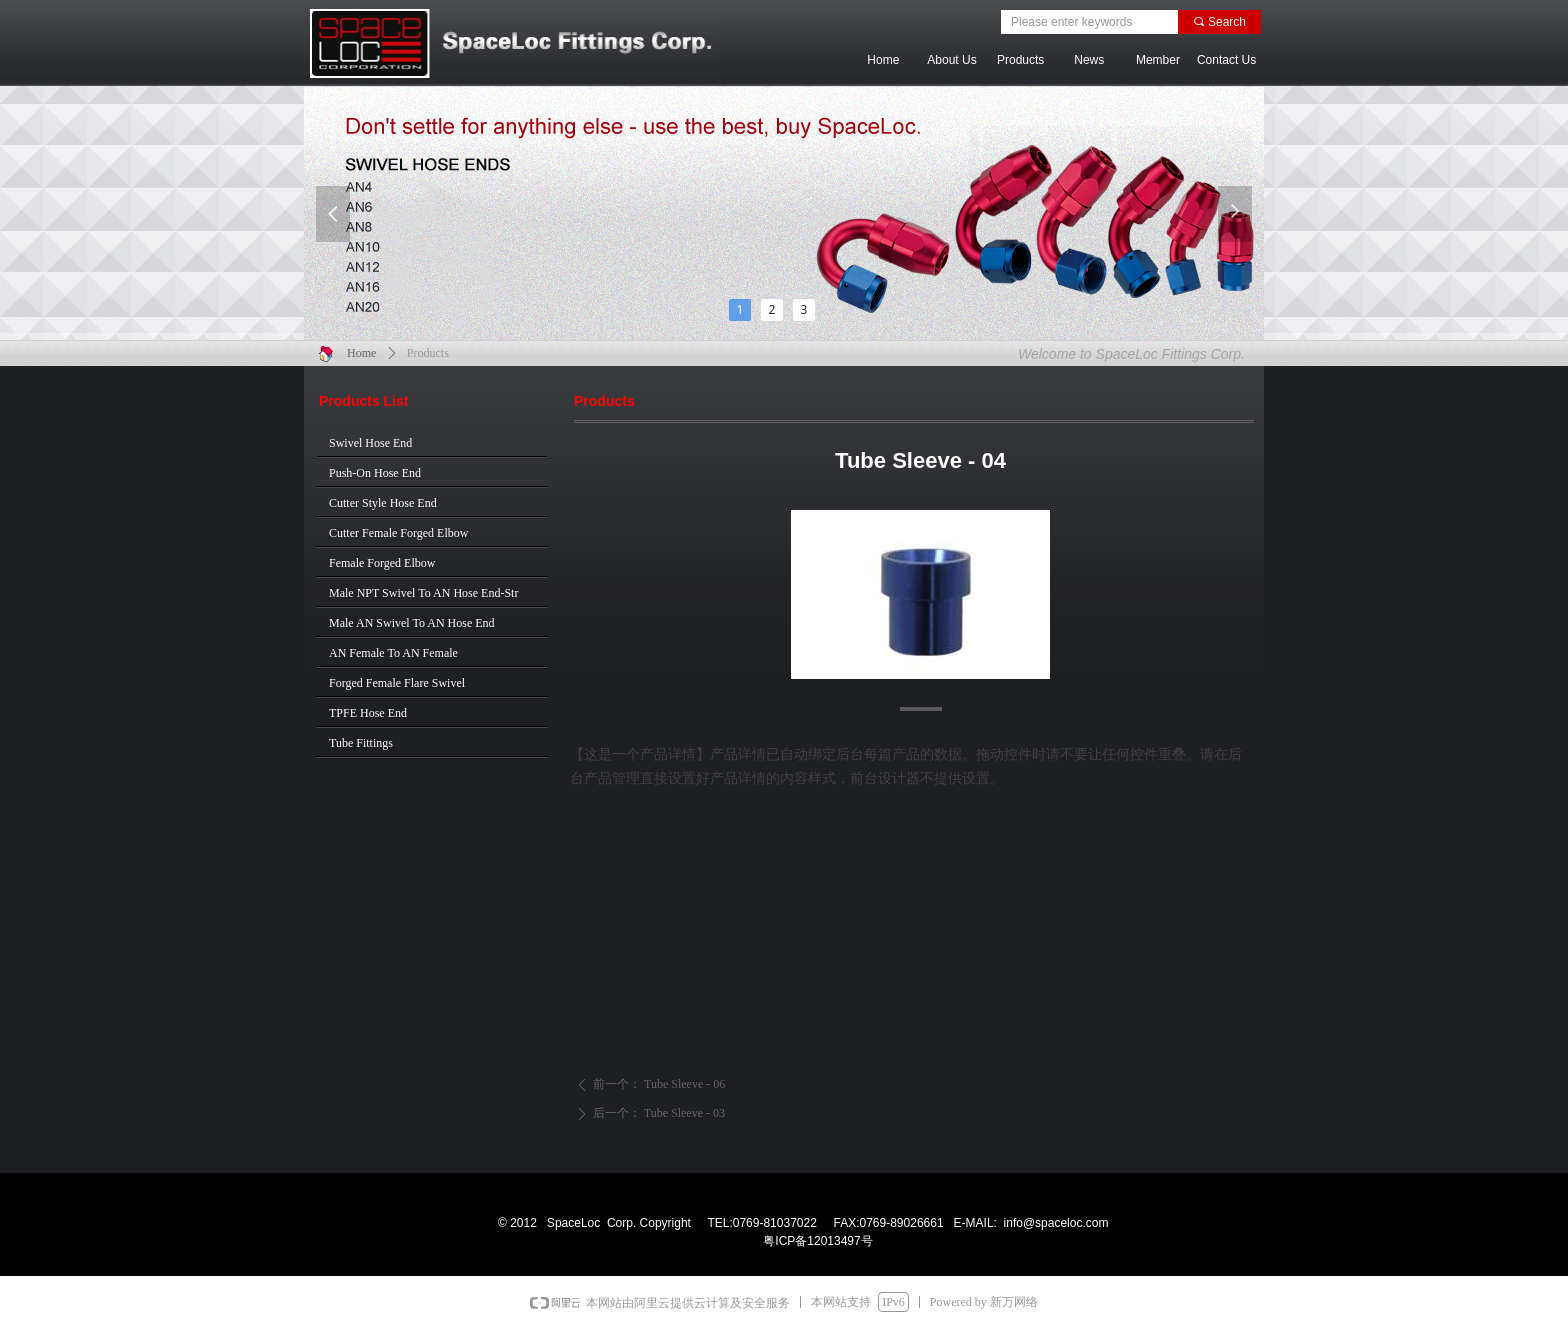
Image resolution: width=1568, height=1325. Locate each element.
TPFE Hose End (368, 713)
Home (361, 353)
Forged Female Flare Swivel (397, 683)
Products (428, 353)
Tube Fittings (361, 743)
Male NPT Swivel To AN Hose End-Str (423, 593)
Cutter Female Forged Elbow (398, 533)
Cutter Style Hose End (383, 503)
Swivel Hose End (370, 443)
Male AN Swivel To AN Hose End (412, 623)
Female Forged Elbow (382, 563)
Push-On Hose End (375, 473)
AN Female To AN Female (393, 653)
